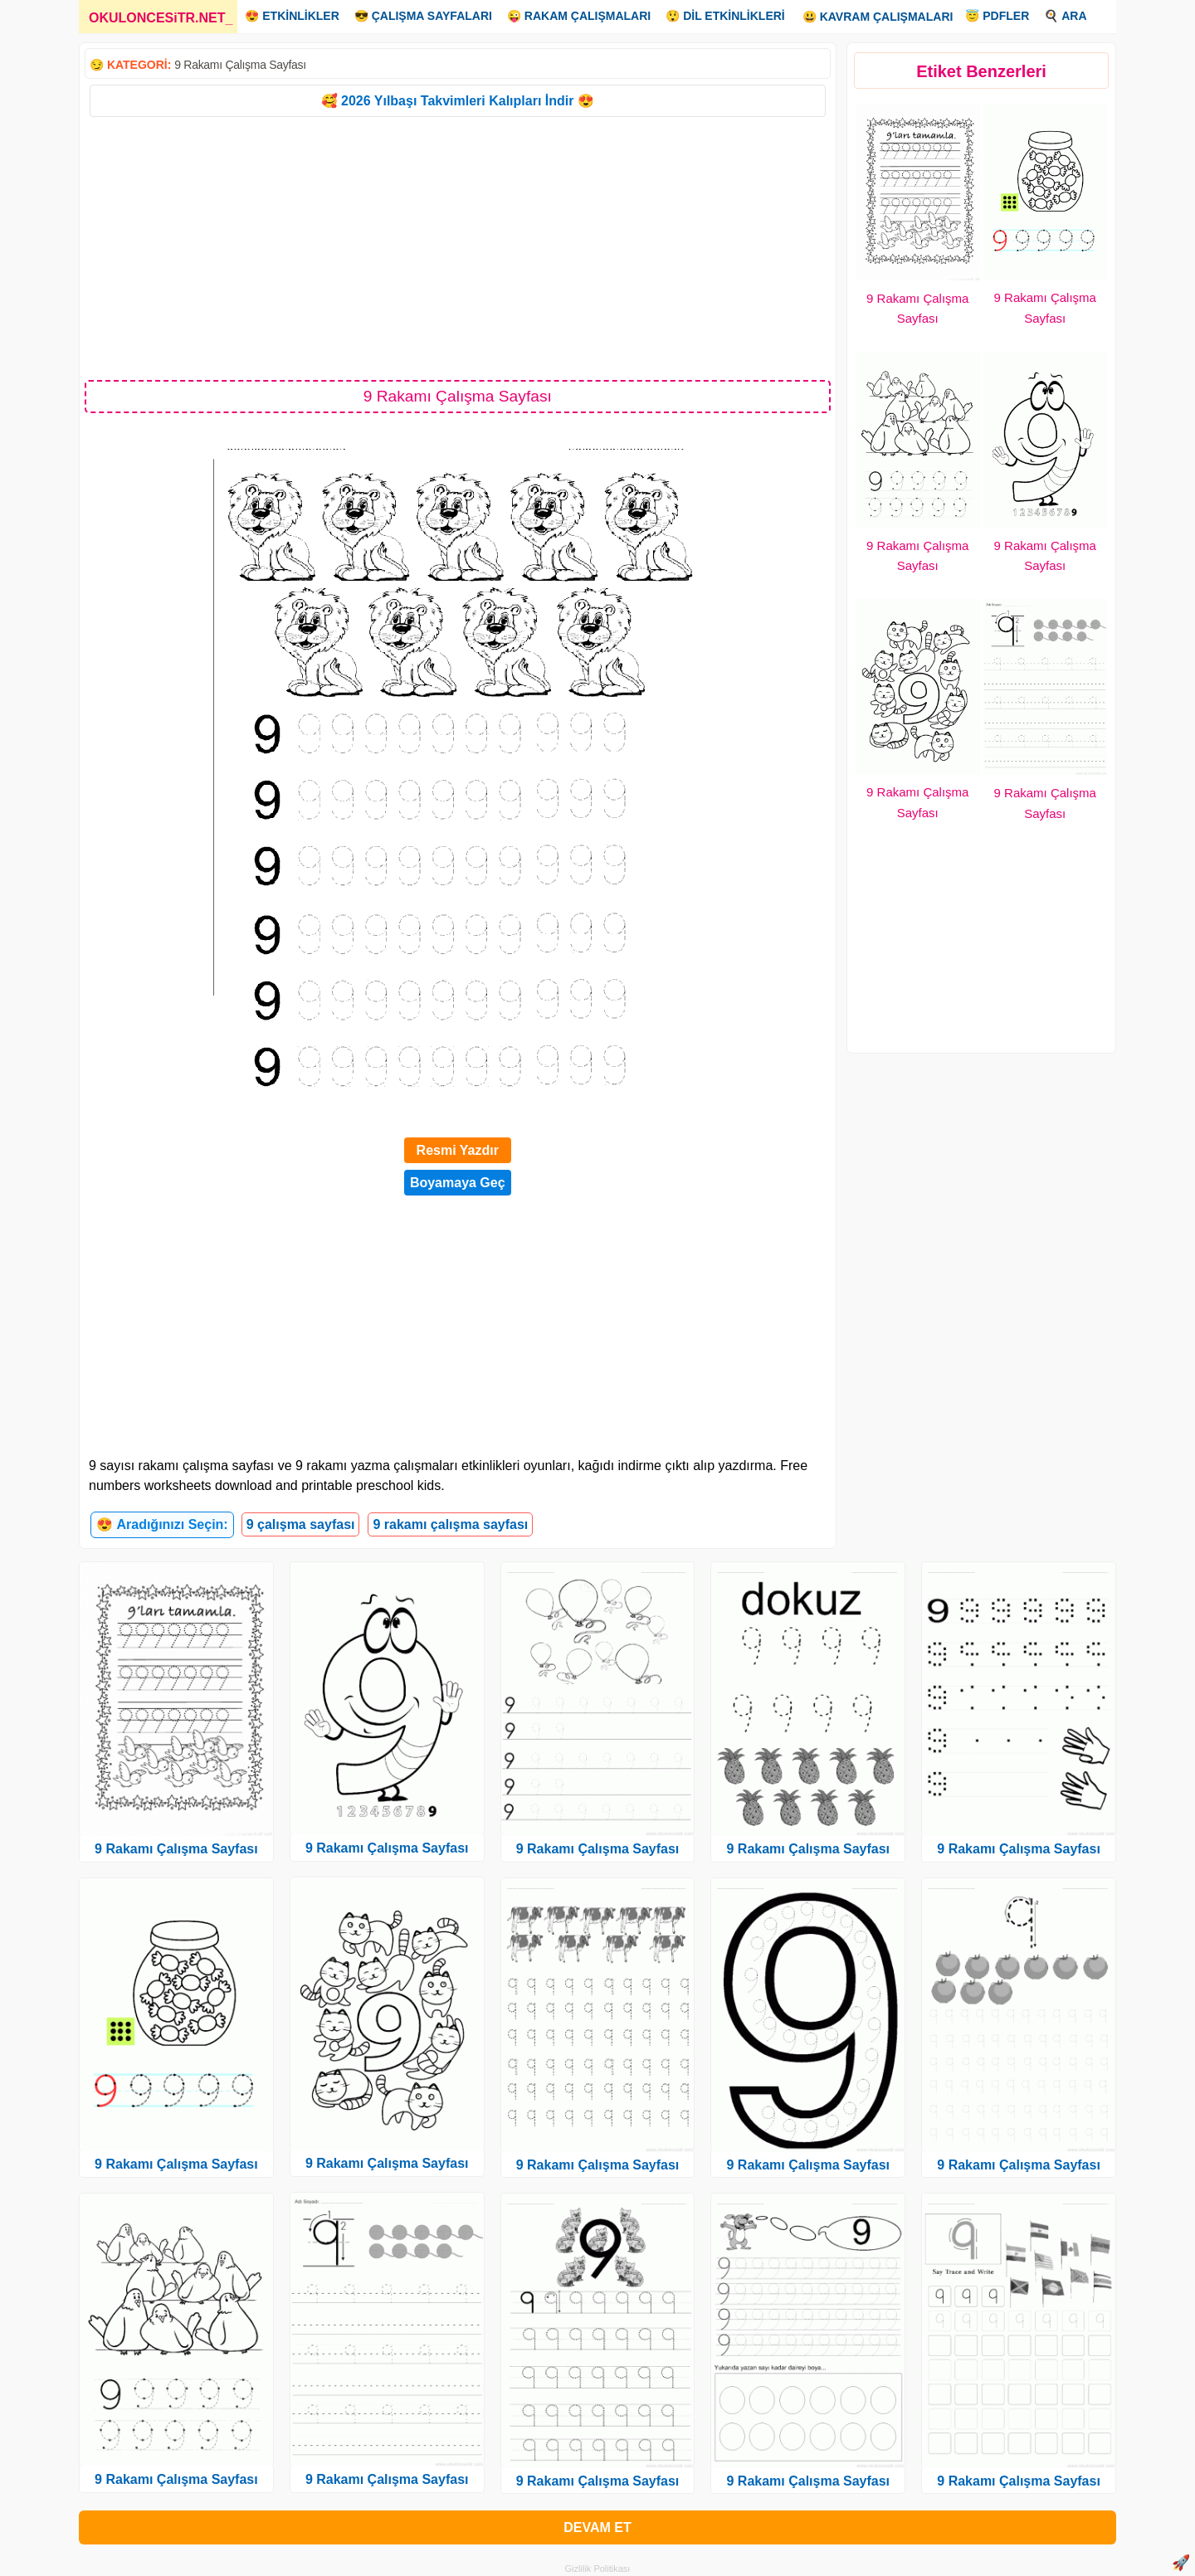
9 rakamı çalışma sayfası (450, 1524)
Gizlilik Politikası (598, 2569)
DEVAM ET (597, 2527)
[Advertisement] (458, 247)
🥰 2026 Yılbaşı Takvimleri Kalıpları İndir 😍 (457, 101)
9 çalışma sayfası (300, 1524)
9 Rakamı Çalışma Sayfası (240, 64)
